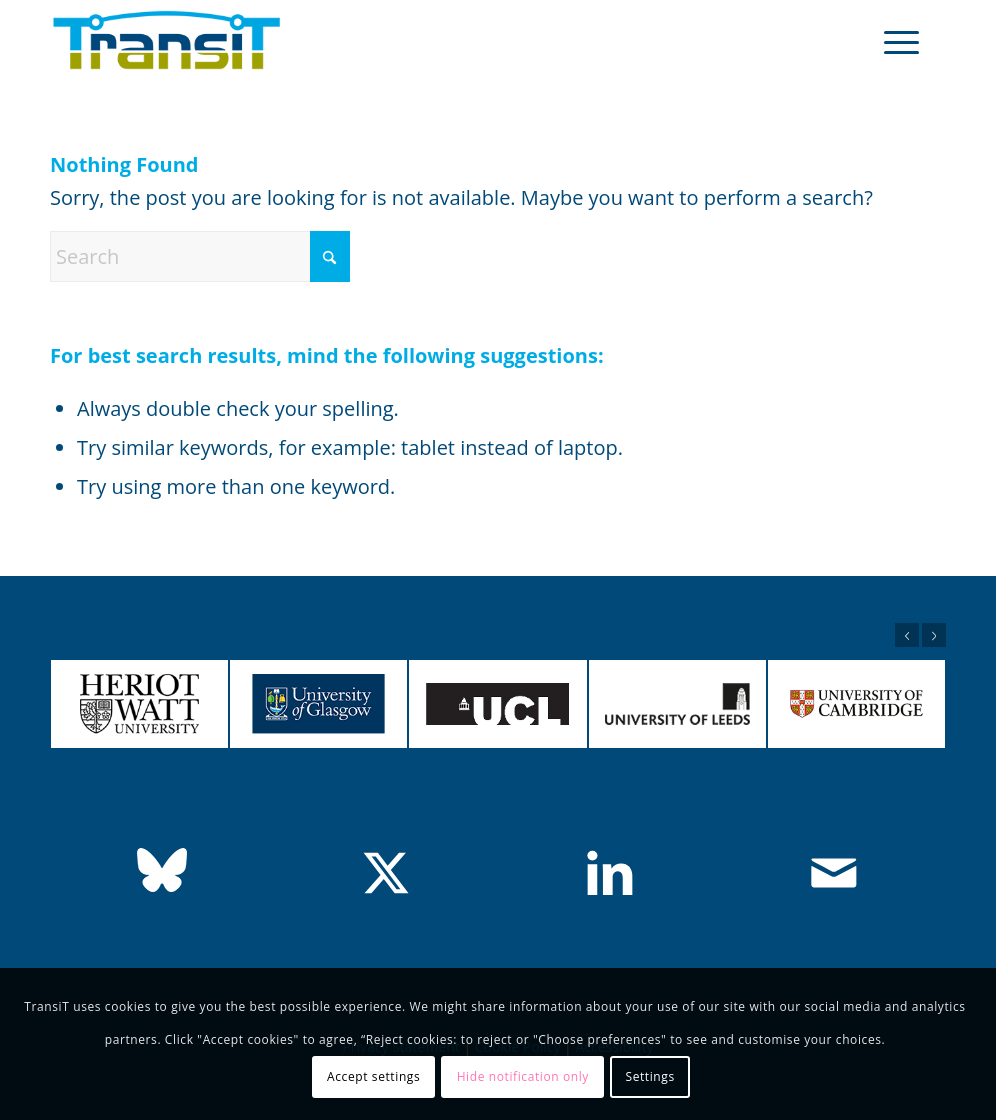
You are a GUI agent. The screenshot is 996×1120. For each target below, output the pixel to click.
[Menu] (901, 41)
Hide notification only (523, 1076)
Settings (649, 1076)
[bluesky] (162, 870)
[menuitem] (901, 41)
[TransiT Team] (167, 41)
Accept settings (373, 1076)
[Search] (200, 256)
